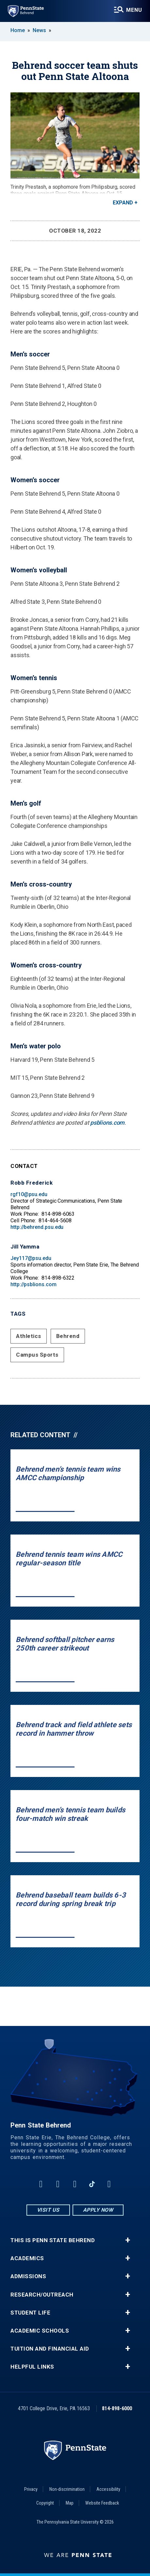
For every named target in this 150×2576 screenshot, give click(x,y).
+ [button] (127, 2240)
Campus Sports (37, 1354)
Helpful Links (32, 2367)
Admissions (28, 2276)
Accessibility (108, 2489)
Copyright (45, 2503)
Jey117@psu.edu (30, 1258)
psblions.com (107, 1122)
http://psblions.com (33, 1284)
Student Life (30, 2313)
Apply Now (98, 2210)
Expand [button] (123, 203)
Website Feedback (102, 2503)
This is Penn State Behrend (52, 2240)
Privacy (31, 2489)
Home (17, 30)
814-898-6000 (117, 2408)
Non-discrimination (67, 2489)
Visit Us (48, 2210)
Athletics (28, 1336)
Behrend (68, 1336)
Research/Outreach (42, 2295)
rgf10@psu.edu (28, 1194)
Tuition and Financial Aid (49, 2349)
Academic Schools (39, 2331)
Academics (27, 2258)
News (39, 30)
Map (70, 2503)
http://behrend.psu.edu (36, 1227)
